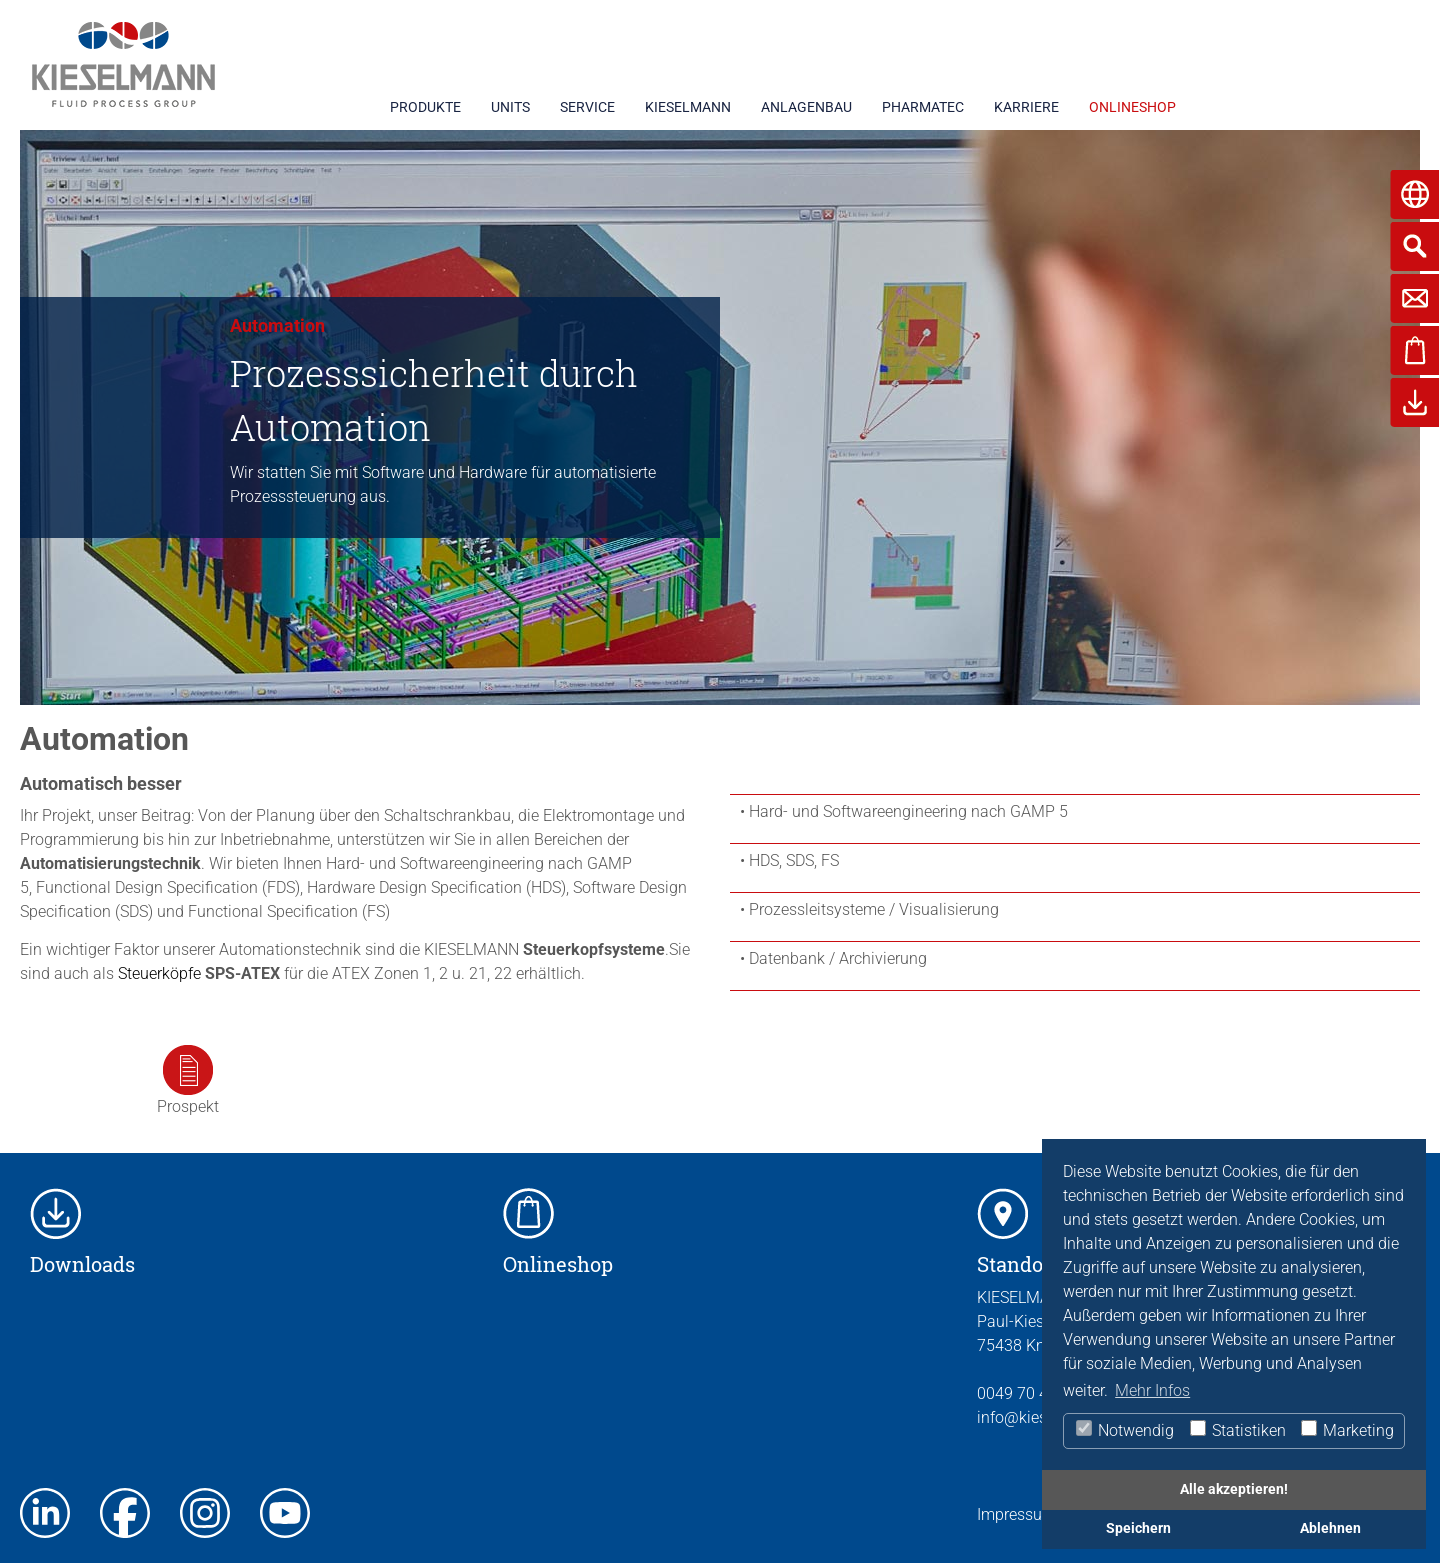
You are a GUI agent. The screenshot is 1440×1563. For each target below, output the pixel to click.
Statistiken (1237, 1430)
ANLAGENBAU (806, 107)
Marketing (1346, 1430)
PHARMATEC (923, 107)
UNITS (510, 107)
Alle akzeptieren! (1234, 1489)
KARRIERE (1026, 107)
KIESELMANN (688, 107)
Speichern (1138, 1528)
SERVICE (587, 107)
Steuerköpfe (159, 973)
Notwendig (1124, 1430)
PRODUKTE (425, 107)
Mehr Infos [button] (1152, 1390)
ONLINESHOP (1132, 107)
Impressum (1016, 1514)
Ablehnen (1330, 1528)
